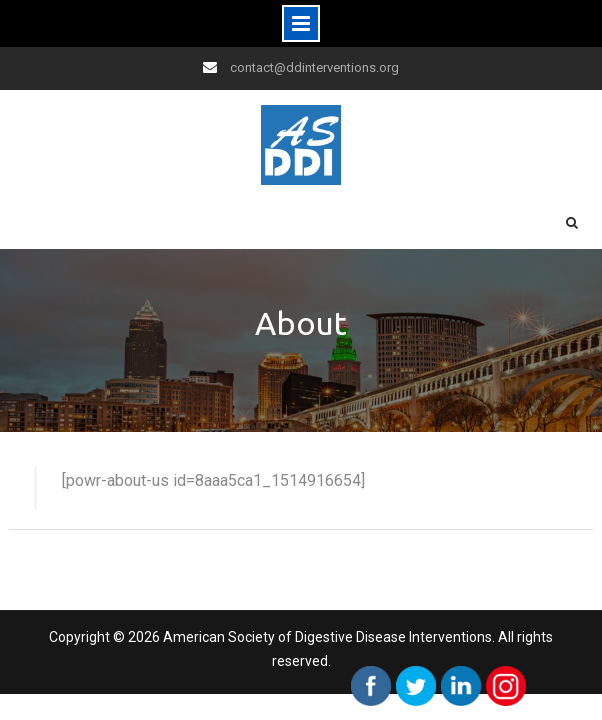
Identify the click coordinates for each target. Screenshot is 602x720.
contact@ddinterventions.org (314, 67)
